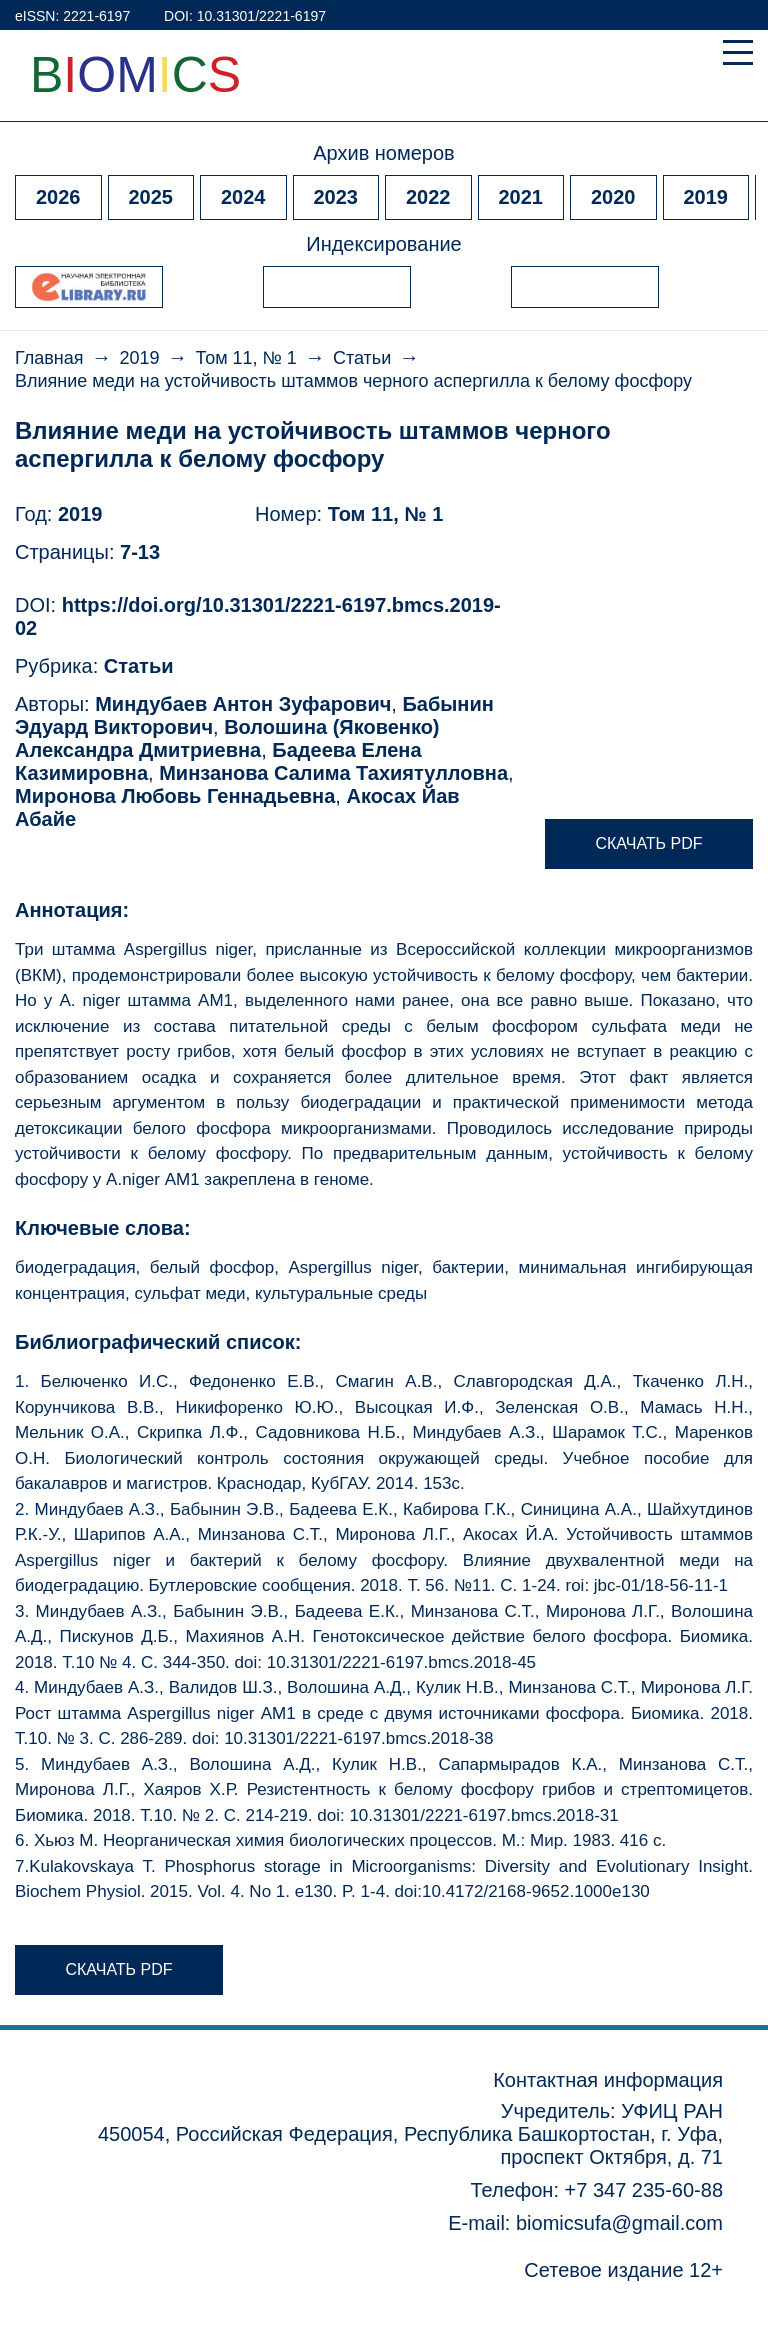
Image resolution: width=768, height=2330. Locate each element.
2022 (428, 197)
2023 (336, 197)
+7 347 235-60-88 (644, 2190)
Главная (49, 358)
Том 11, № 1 (246, 358)
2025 (151, 197)
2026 (58, 197)
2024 (243, 197)
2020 (613, 197)
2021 (521, 197)
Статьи (362, 358)
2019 (706, 197)
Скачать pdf (648, 843)
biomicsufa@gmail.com (619, 2223)
